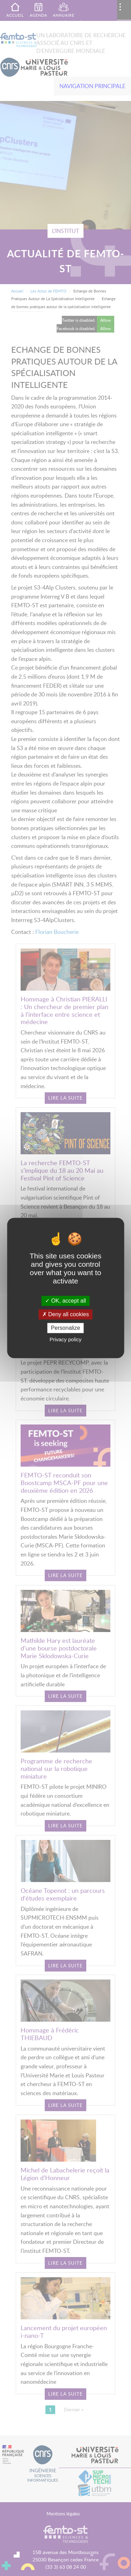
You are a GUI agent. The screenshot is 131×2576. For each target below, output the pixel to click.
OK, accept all (65, 1301)
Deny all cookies (65, 1314)
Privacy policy (66, 1340)
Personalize (65, 1328)
